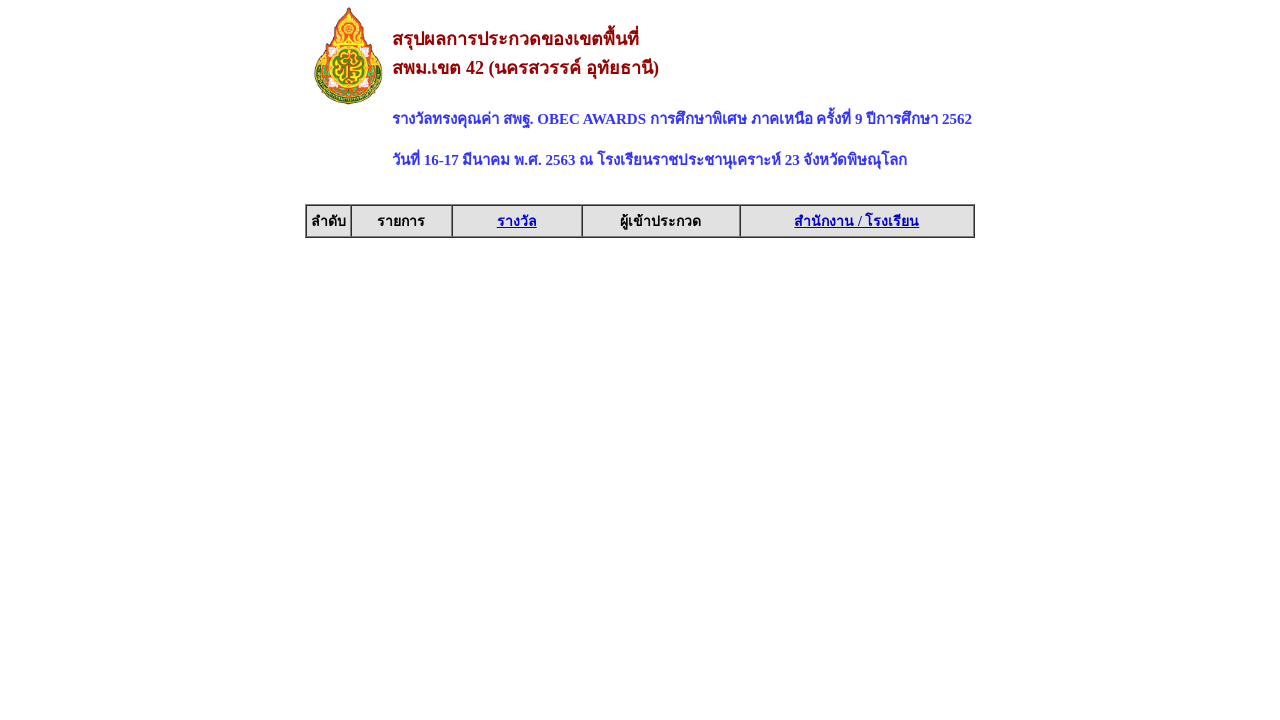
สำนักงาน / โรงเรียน (856, 221)
